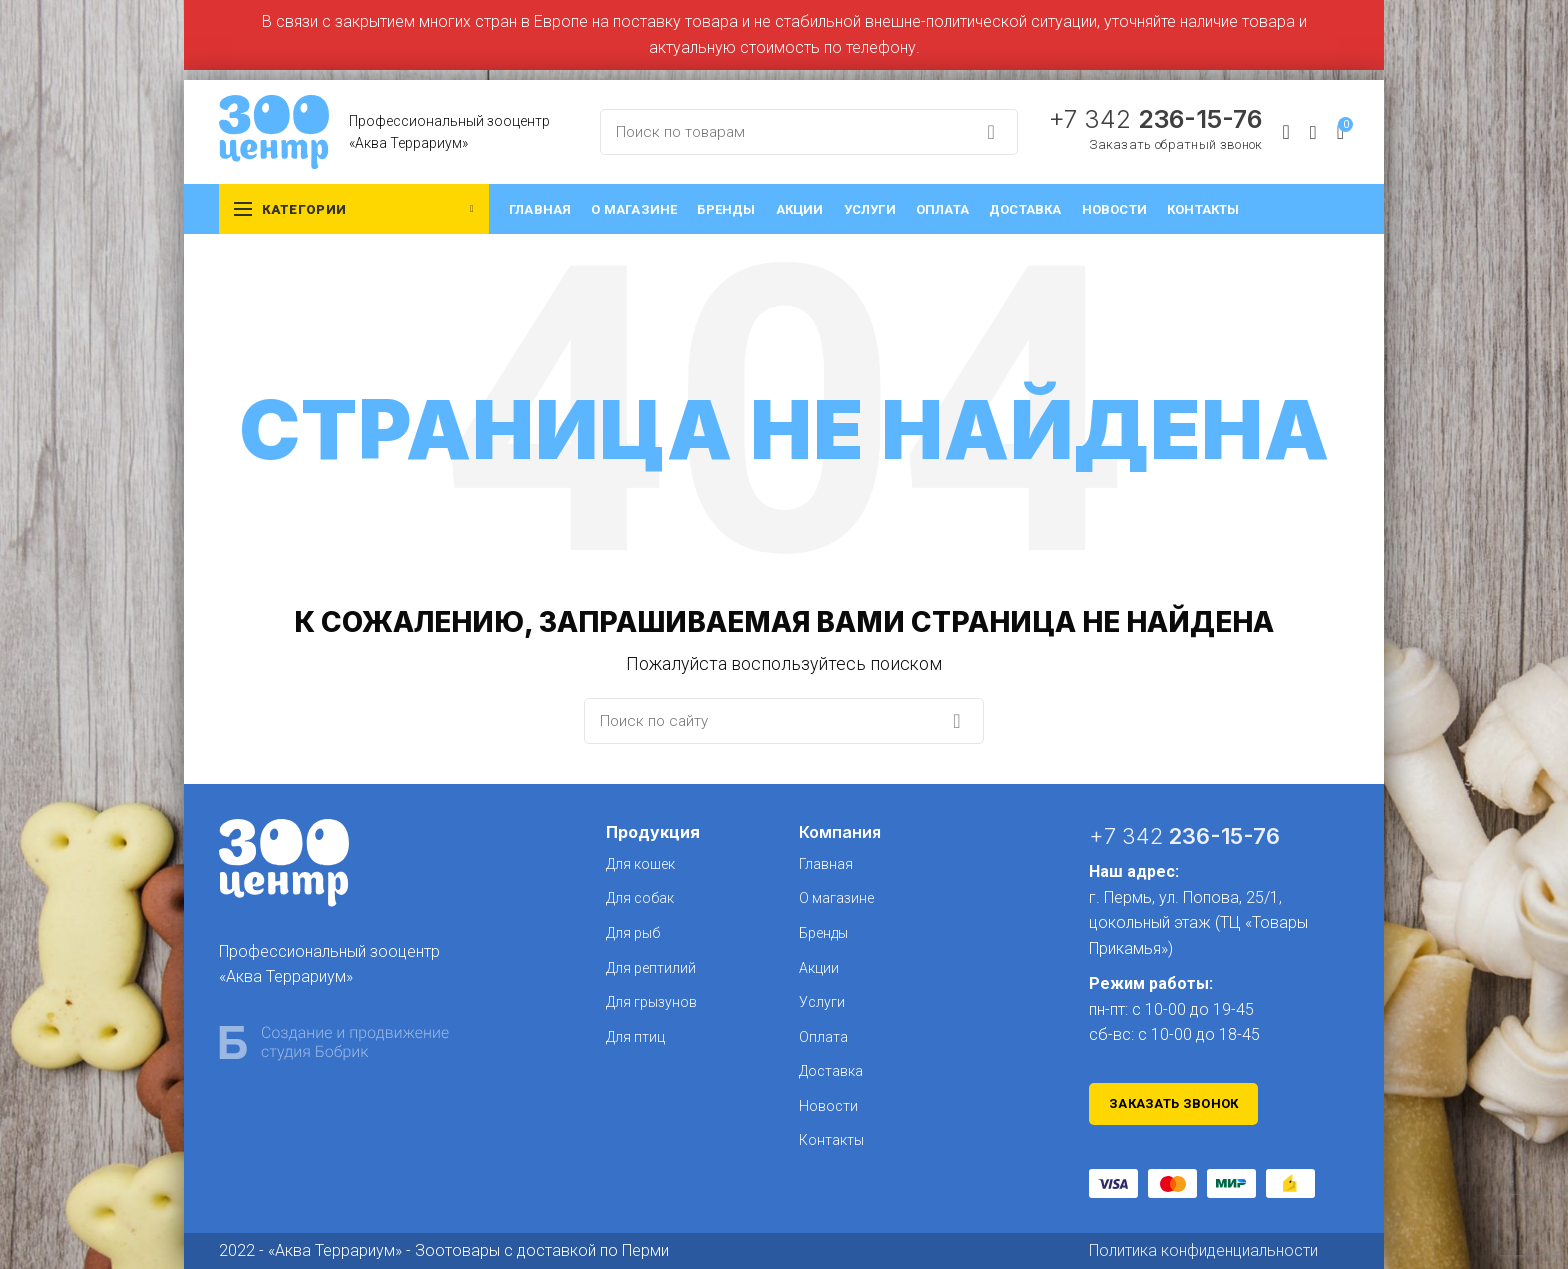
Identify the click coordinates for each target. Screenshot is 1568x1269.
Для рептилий (651, 968)
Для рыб (633, 933)
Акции (819, 968)
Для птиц (635, 1037)
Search (991, 132)
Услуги (822, 1002)
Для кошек (640, 864)
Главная (826, 864)
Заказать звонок (1174, 1103)
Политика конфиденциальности (1203, 1250)
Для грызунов (651, 1002)
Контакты (831, 1140)
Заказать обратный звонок (1175, 144)
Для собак (640, 898)
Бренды (823, 933)
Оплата (823, 1037)
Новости (828, 1106)
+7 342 (1155, 119)
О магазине (836, 898)
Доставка (831, 1071)
